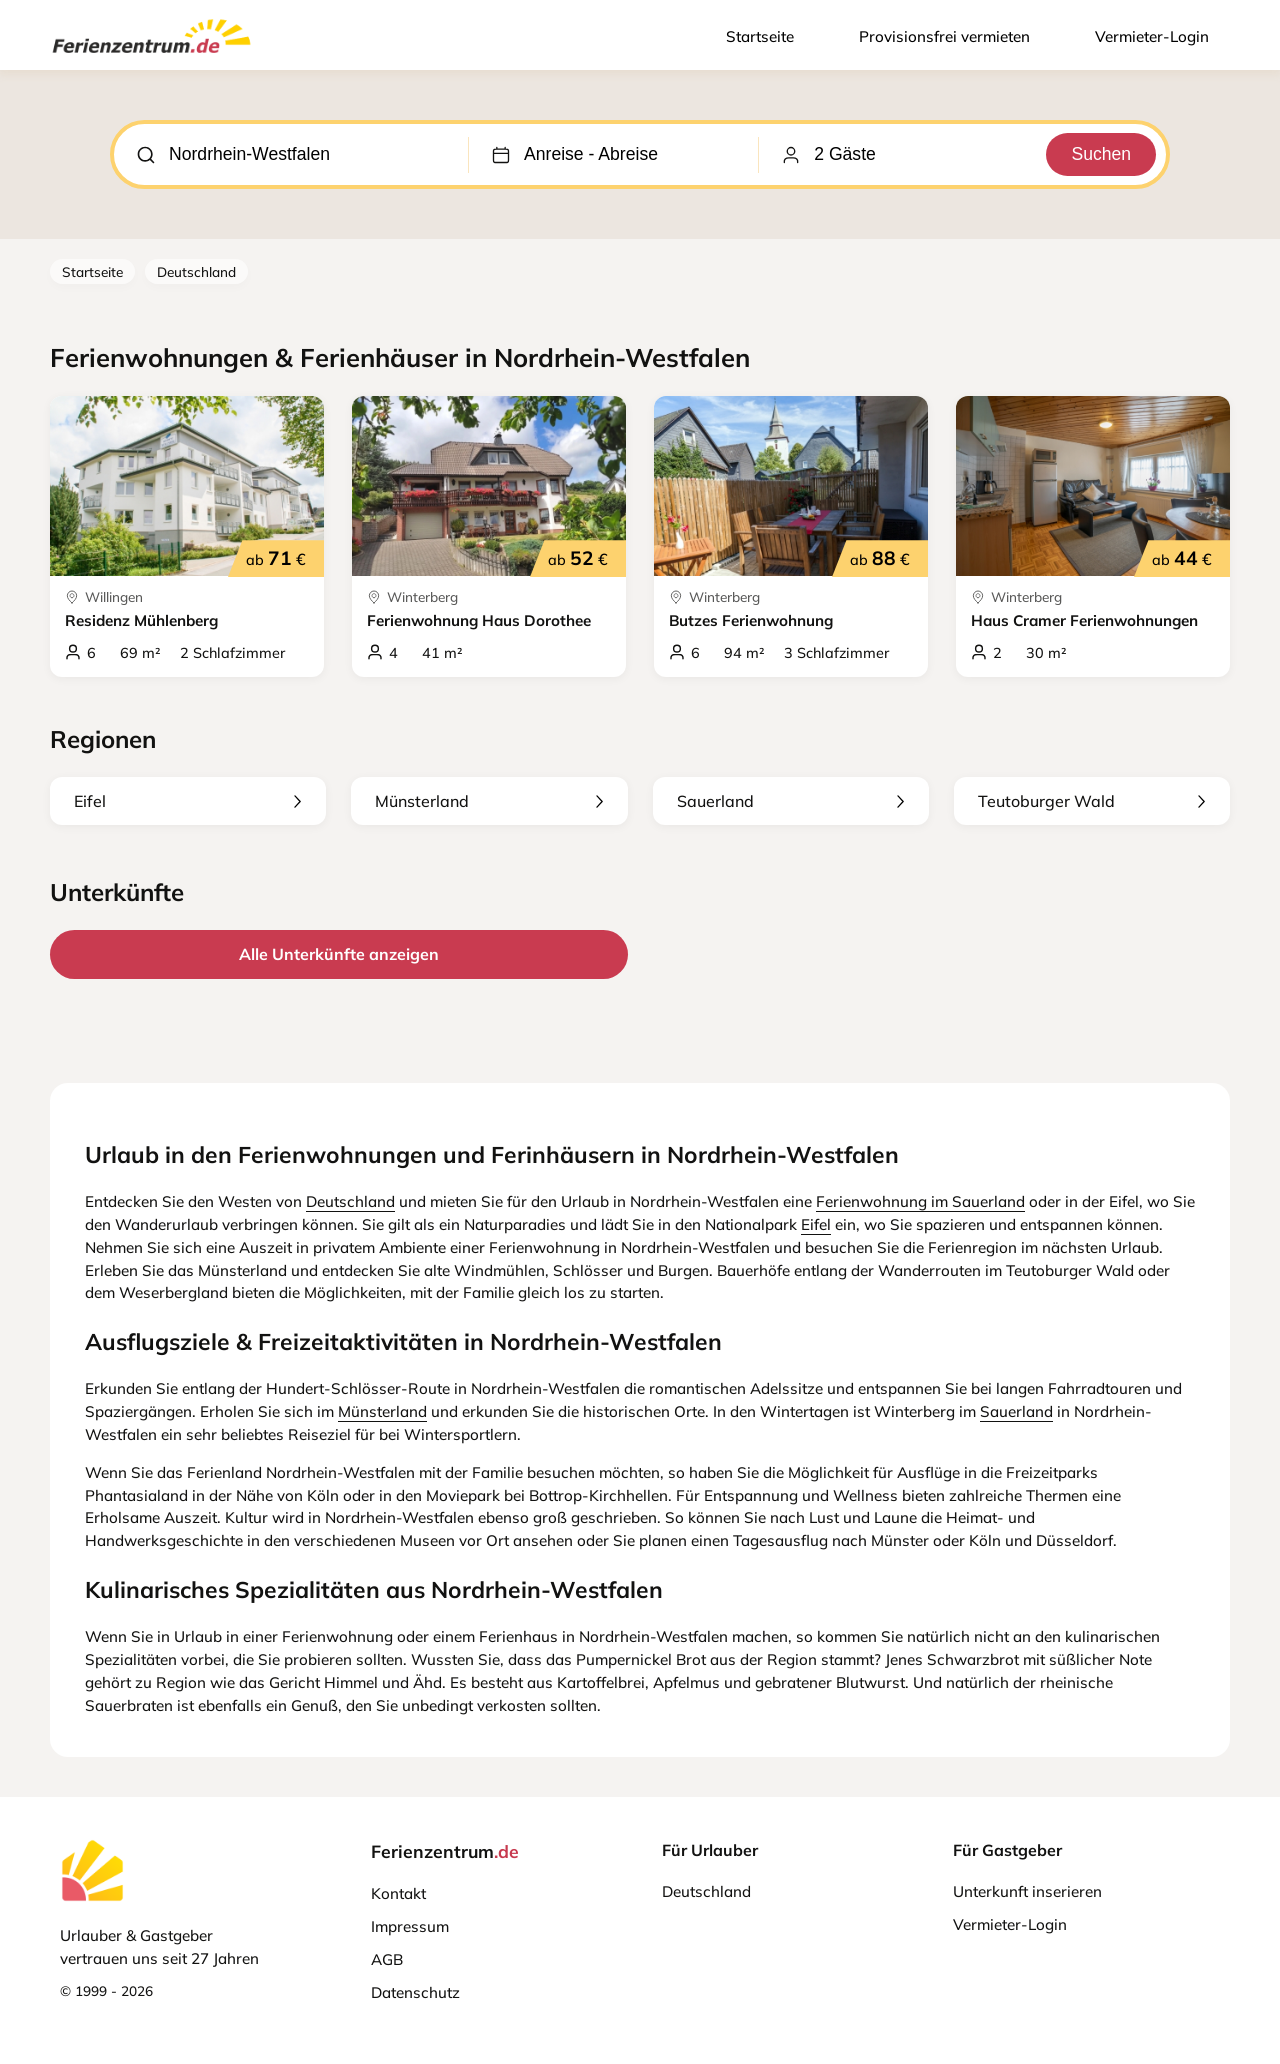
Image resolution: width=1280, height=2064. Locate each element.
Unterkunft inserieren (1027, 1891)
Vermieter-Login (1152, 36)
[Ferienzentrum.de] (152, 57)
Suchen (1101, 154)
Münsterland (489, 801)
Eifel (188, 801)
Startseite (760, 36)
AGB (387, 1959)
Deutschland (196, 271)
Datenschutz (415, 1992)
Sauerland (791, 801)
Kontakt (398, 1893)
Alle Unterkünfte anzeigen (339, 954)
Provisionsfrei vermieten (944, 36)
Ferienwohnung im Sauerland (920, 1201)
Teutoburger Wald (1092, 801)
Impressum (410, 1926)
